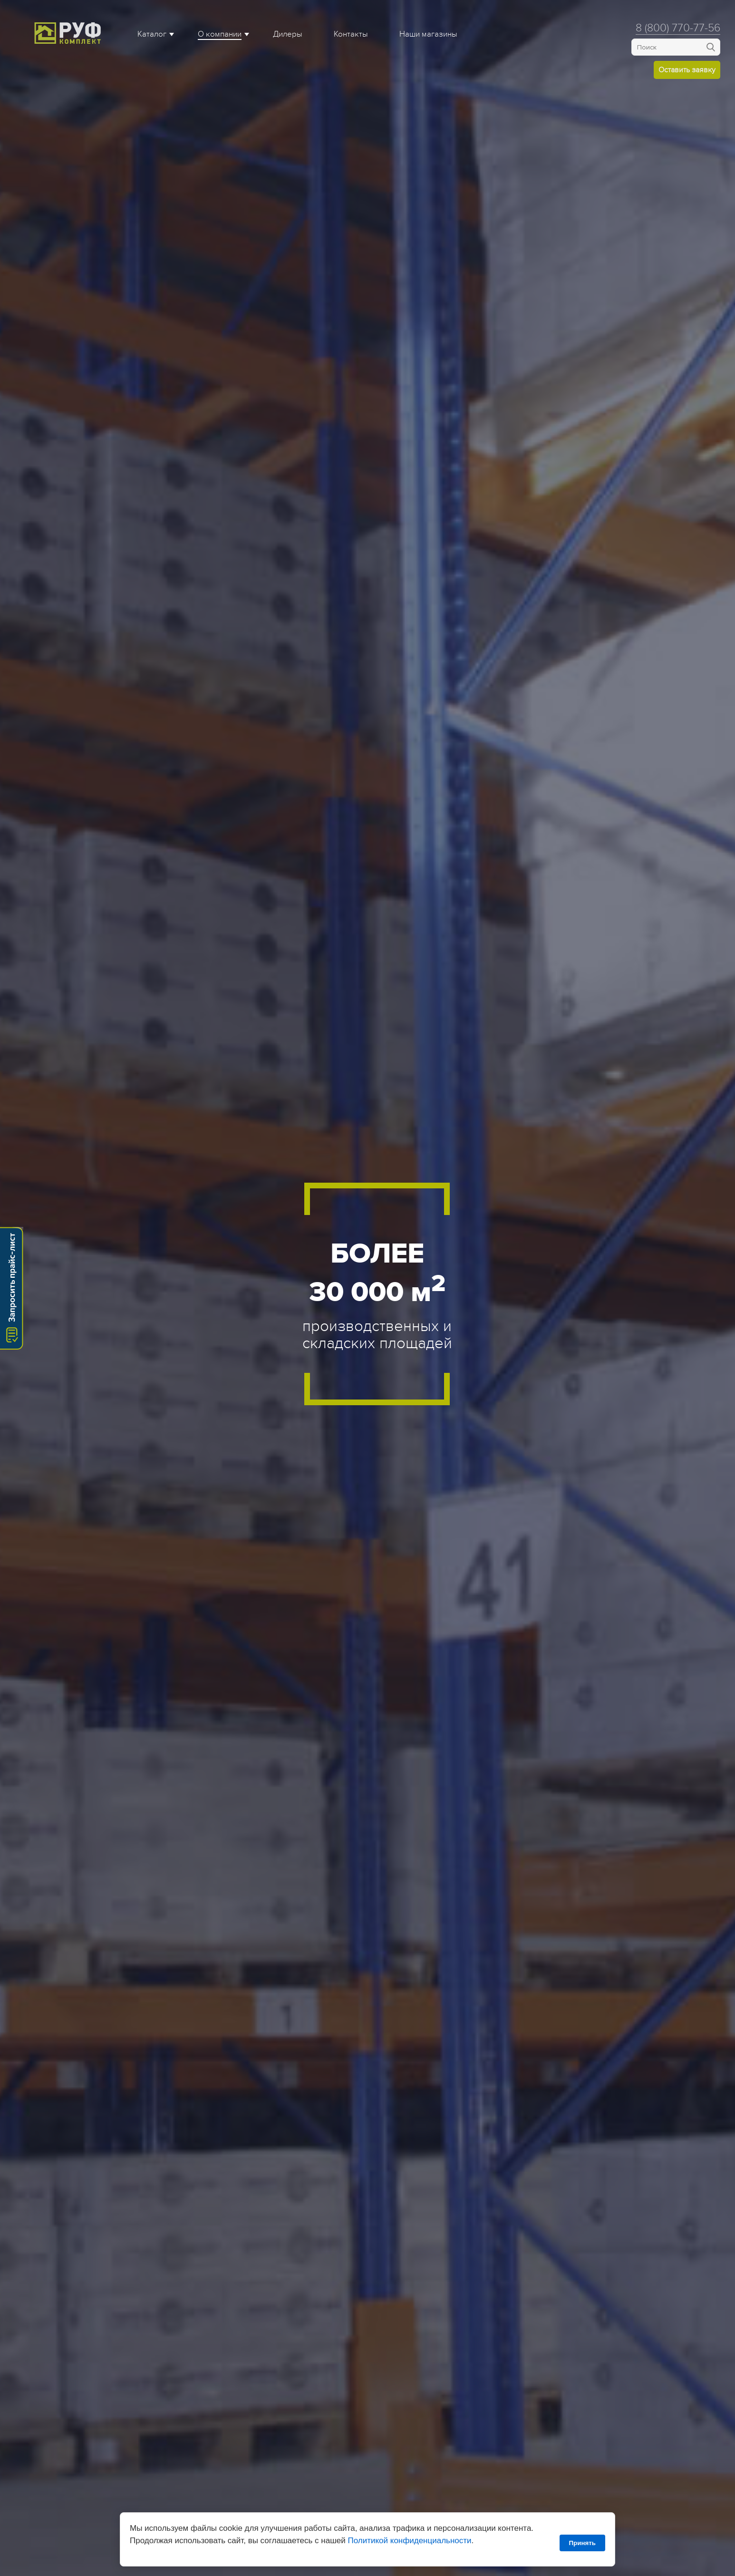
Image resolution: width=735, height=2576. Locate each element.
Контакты (351, 34)
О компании (220, 34)
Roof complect (69, 33)
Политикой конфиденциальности (409, 2540)
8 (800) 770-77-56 (678, 28)
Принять (582, 2543)
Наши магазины (428, 34)
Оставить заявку (687, 70)
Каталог (151, 34)
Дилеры (287, 34)
